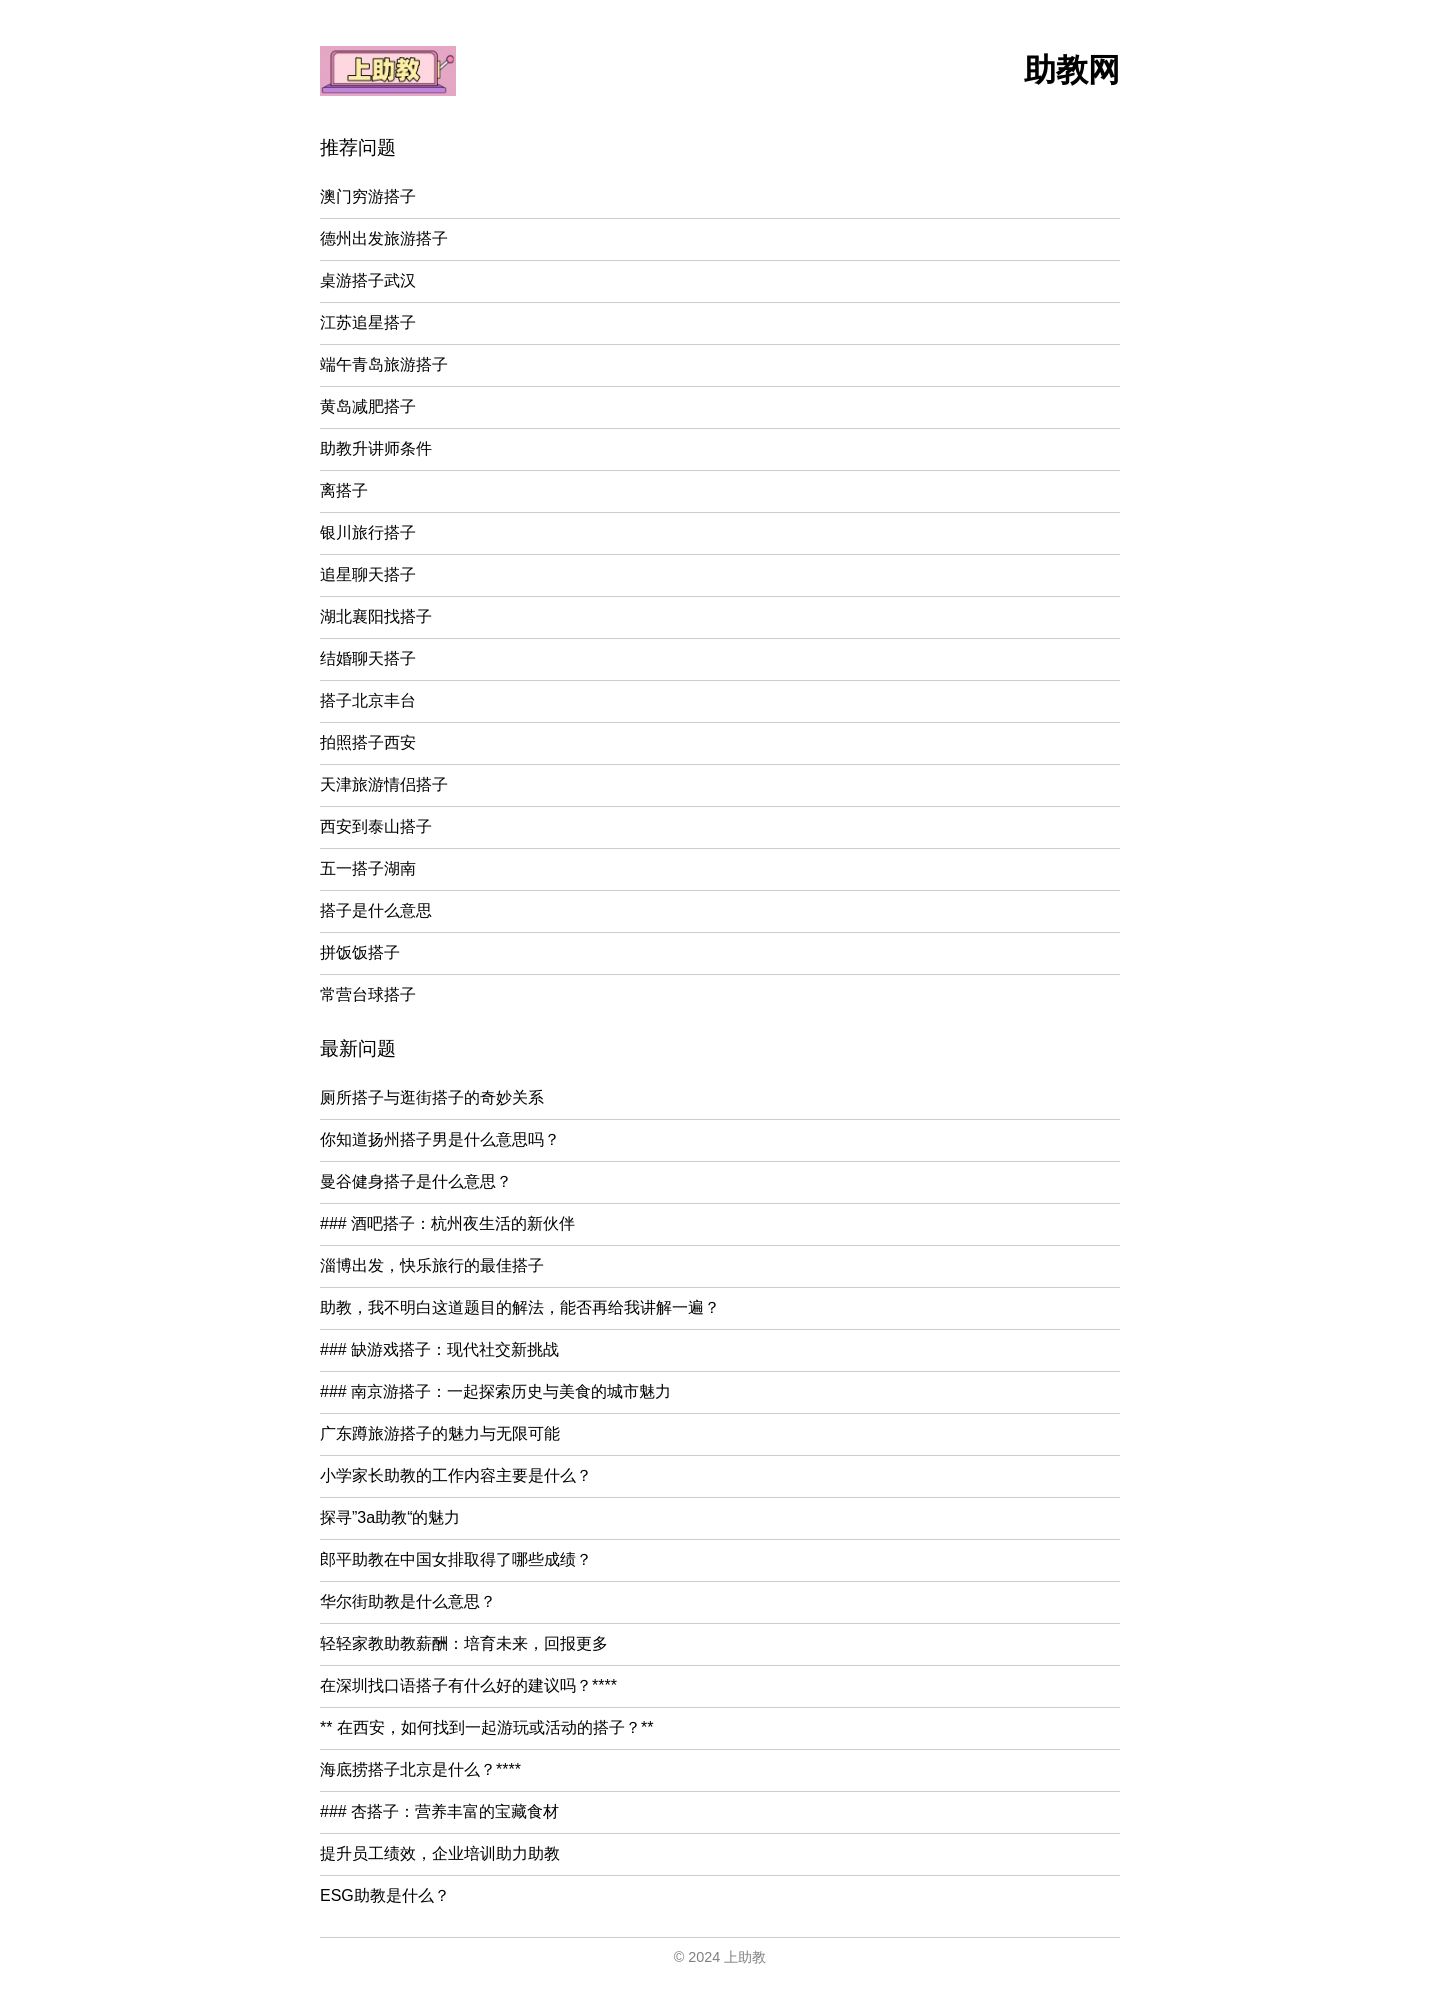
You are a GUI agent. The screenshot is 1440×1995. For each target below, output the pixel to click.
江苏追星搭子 (368, 322)
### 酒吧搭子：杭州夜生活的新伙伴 (447, 1223)
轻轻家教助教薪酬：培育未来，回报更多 (464, 1643)
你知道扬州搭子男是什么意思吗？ (440, 1139)
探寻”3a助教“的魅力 (390, 1517)
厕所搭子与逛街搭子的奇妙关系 (432, 1097)
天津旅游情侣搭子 (384, 784)
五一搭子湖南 (368, 868)
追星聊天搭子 (368, 574)
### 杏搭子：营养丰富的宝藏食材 (439, 1811)
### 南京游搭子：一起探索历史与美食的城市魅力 (495, 1391)
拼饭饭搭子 (360, 952)
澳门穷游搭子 (368, 196)
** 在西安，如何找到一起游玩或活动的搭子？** (486, 1727)
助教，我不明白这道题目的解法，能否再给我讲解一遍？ (520, 1307)
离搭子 (344, 490)
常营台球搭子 (368, 994)
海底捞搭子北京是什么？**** (420, 1769)
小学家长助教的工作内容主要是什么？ (456, 1475)
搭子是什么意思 (376, 910)
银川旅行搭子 (368, 532)
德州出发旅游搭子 (384, 238)
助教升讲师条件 (376, 448)
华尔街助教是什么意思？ (408, 1601)
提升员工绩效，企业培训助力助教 (440, 1853)
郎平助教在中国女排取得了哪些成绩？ (456, 1559)
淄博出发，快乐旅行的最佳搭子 (432, 1265)
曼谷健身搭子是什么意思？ (416, 1181)
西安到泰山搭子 (376, 826)
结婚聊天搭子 (368, 658)
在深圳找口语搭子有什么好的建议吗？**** (468, 1685)
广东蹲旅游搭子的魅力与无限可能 (440, 1433)
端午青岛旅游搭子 (384, 364)
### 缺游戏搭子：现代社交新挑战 (439, 1349)
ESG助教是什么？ (385, 1895)
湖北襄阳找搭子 (376, 616)
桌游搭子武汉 (368, 280)
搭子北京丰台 (368, 700)
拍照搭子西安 (368, 742)
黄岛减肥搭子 (368, 406)
